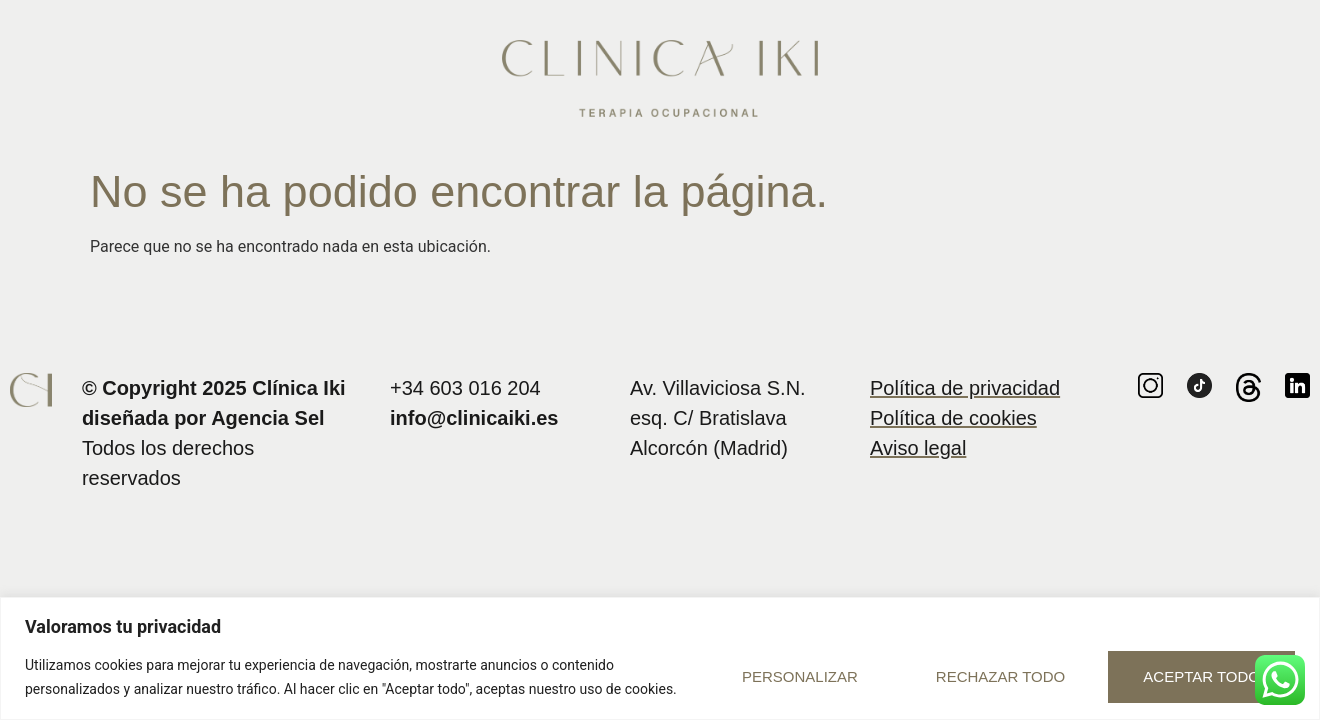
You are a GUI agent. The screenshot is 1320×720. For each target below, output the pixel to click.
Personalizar (800, 676)
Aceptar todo (1201, 676)
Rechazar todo (1000, 676)
